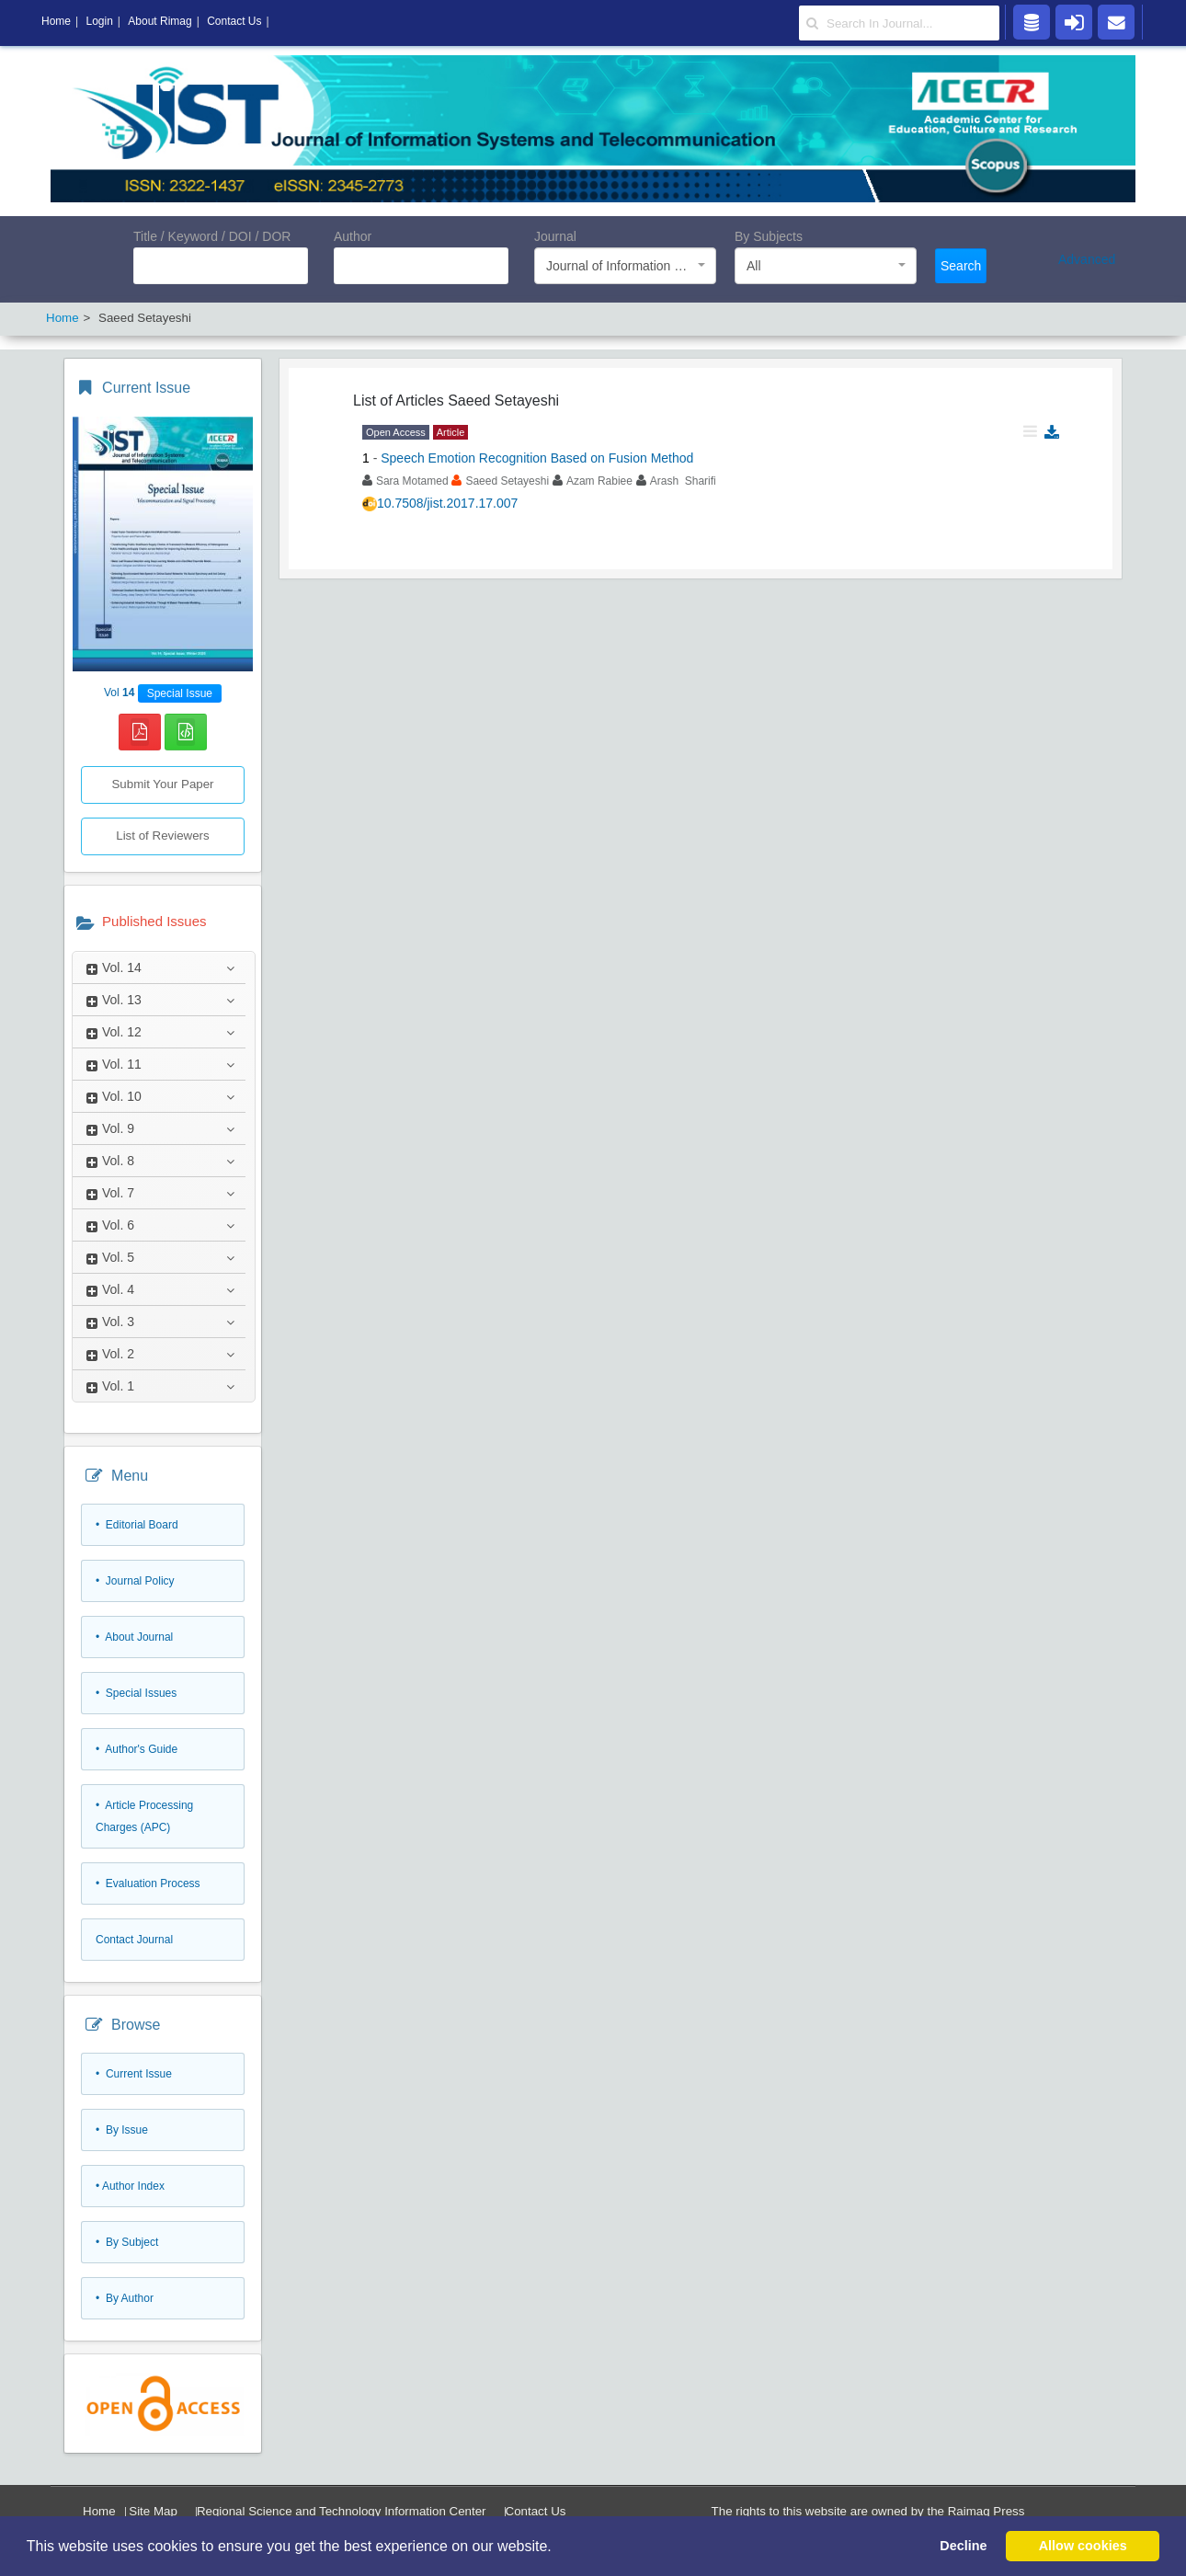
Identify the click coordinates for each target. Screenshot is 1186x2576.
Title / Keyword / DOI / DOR (212, 236)
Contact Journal (134, 1939)
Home (99, 2511)
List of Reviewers (162, 835)
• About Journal (134, 1637)
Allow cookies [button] (1083, 2545)
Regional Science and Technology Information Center (341, 2511)
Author (352, 236)
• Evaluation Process (148, 1883)
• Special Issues (136, 1693)
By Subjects (769, 236)
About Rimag (159, 21)
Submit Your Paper (162, 784)
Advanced (1086, 259)
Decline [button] (963, 2545)
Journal (555, 236)
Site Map (153, 2511)
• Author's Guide (136, 1749)
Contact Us (536, 2511)
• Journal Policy (135, 1580)
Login (99, 21)
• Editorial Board (137, 1524)
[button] (558, 2547)
